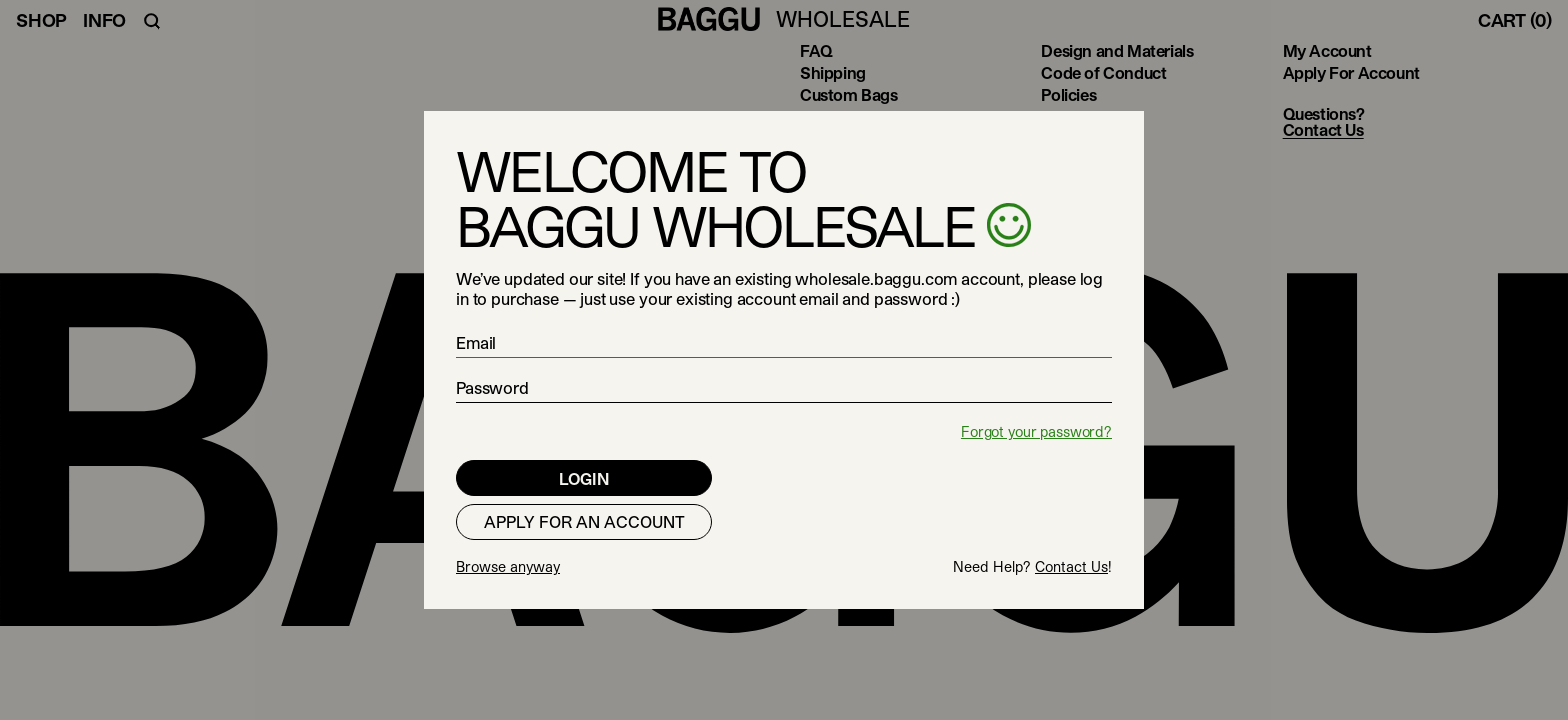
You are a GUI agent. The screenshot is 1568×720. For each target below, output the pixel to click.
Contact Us (1071, 566)
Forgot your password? (1036, 431)
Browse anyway (508, 566)
